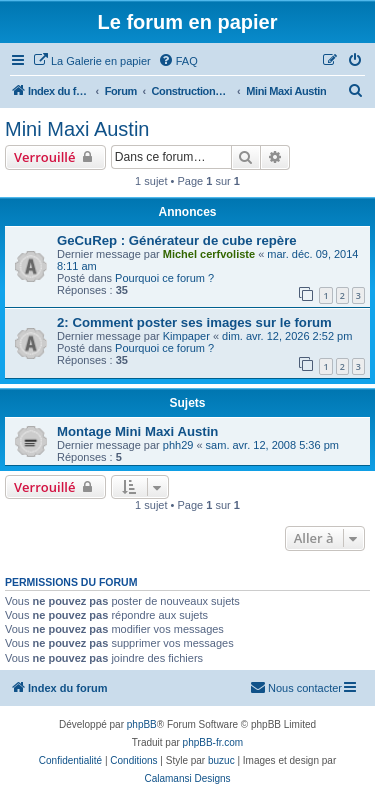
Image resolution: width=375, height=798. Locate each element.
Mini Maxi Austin (77, 129)
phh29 (178, 445)
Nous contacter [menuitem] (296, 687)
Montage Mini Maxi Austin (137, 431)
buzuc (221, 760)
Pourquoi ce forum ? (164, 278)
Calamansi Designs (187, 778)
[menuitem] (92, 61)
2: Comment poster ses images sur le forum (194, 322)
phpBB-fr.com (213, 742)
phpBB (142, 724)
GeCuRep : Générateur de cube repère (177, 240)
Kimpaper (186, 336)
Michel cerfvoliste (209, 254)
